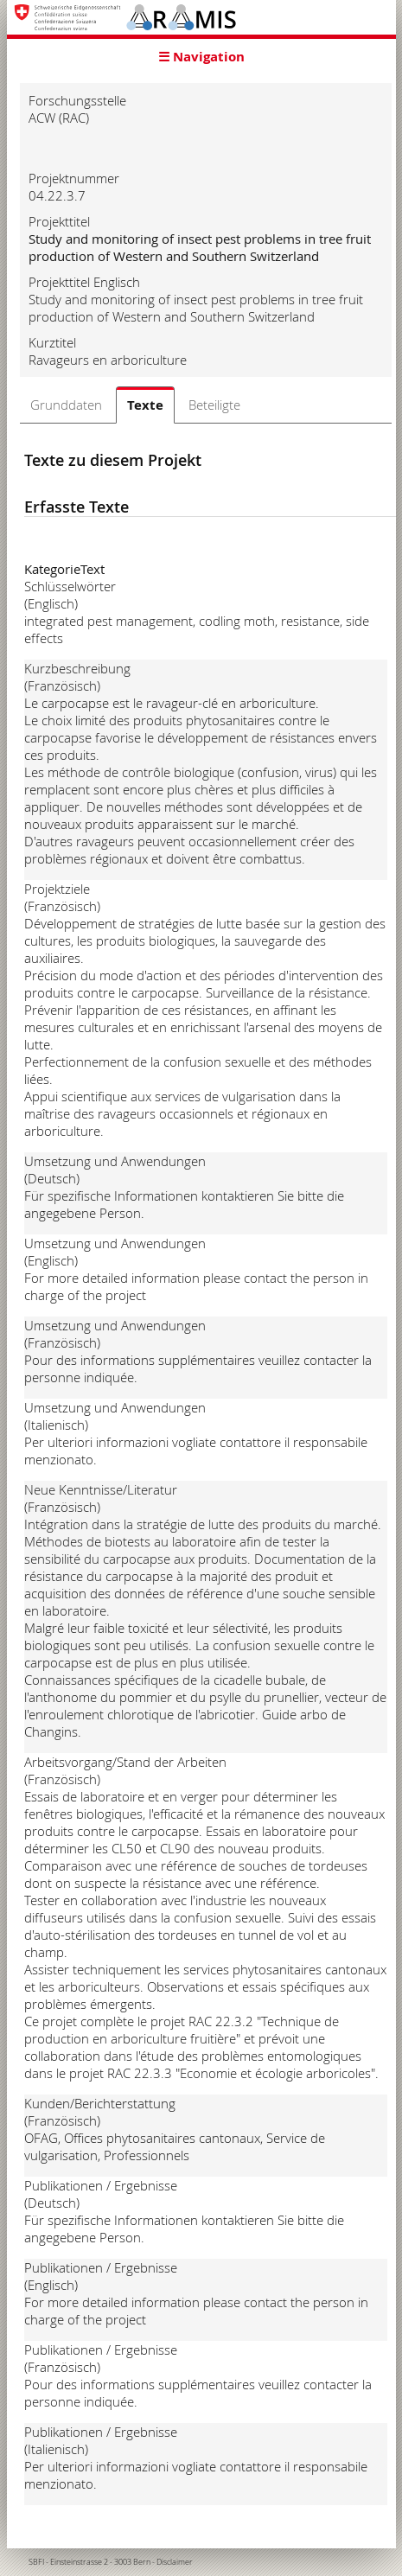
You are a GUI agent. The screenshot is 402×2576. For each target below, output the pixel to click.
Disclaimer (174, 2562)
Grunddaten (66, 404)
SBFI (36, 2562)
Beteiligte (214, 404)
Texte (145, 405)
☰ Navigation (201, 57)
